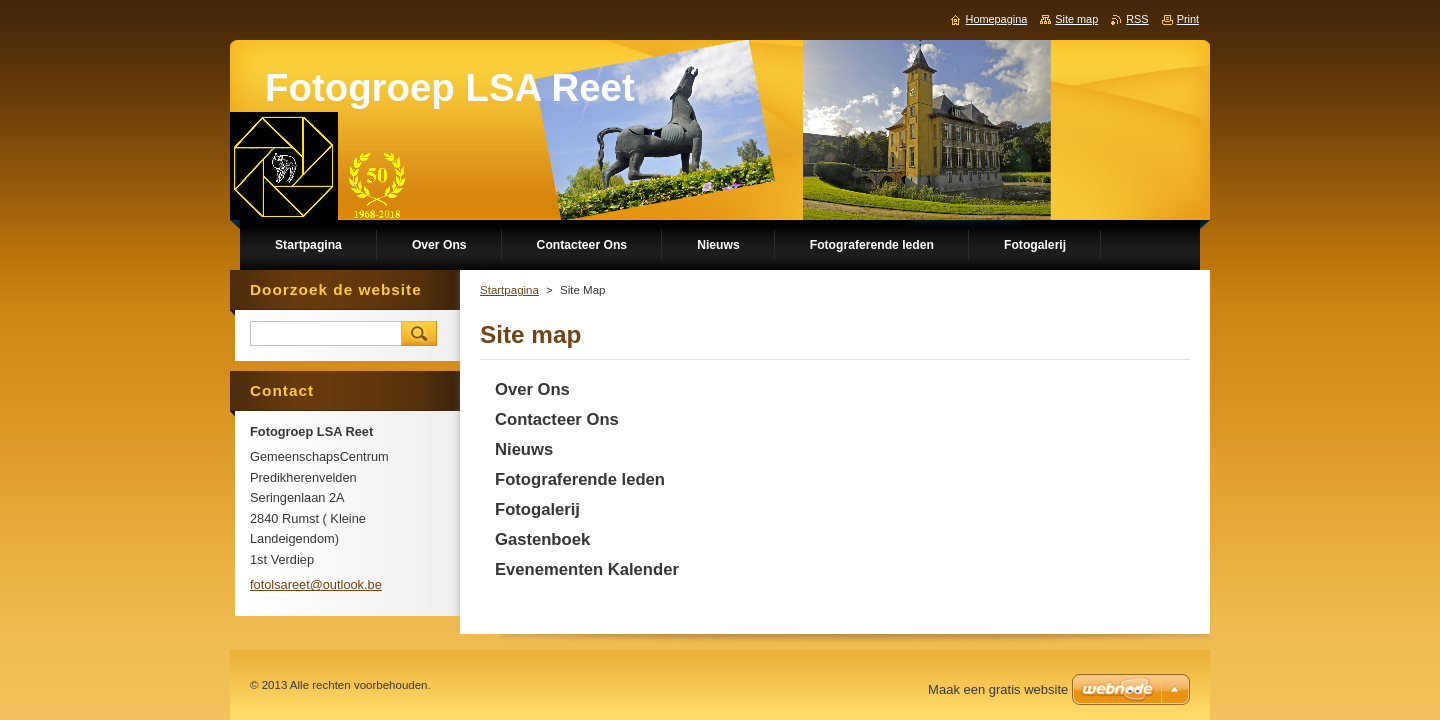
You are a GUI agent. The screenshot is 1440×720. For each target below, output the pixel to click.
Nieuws (524, 449)
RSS (1137, 19)
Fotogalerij (537, 509)
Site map (1076, 19)
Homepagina (997, 19)
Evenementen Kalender (587, 569)
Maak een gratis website (998, 689)
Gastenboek (542, 539)
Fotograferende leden (580, 479)
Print (1188, 19)
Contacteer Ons (557, 419)
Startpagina (509, 290)
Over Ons (532, 389)
